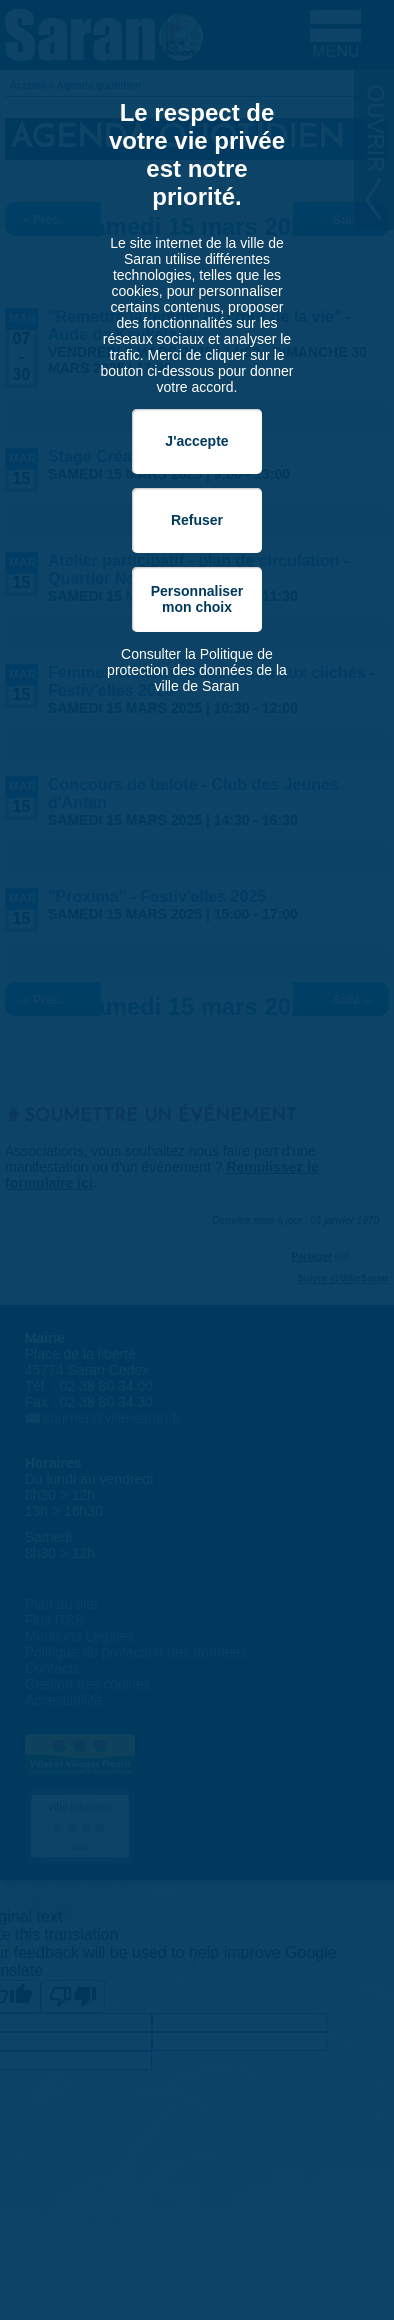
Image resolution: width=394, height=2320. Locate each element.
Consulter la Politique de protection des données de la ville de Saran (197, 670)
